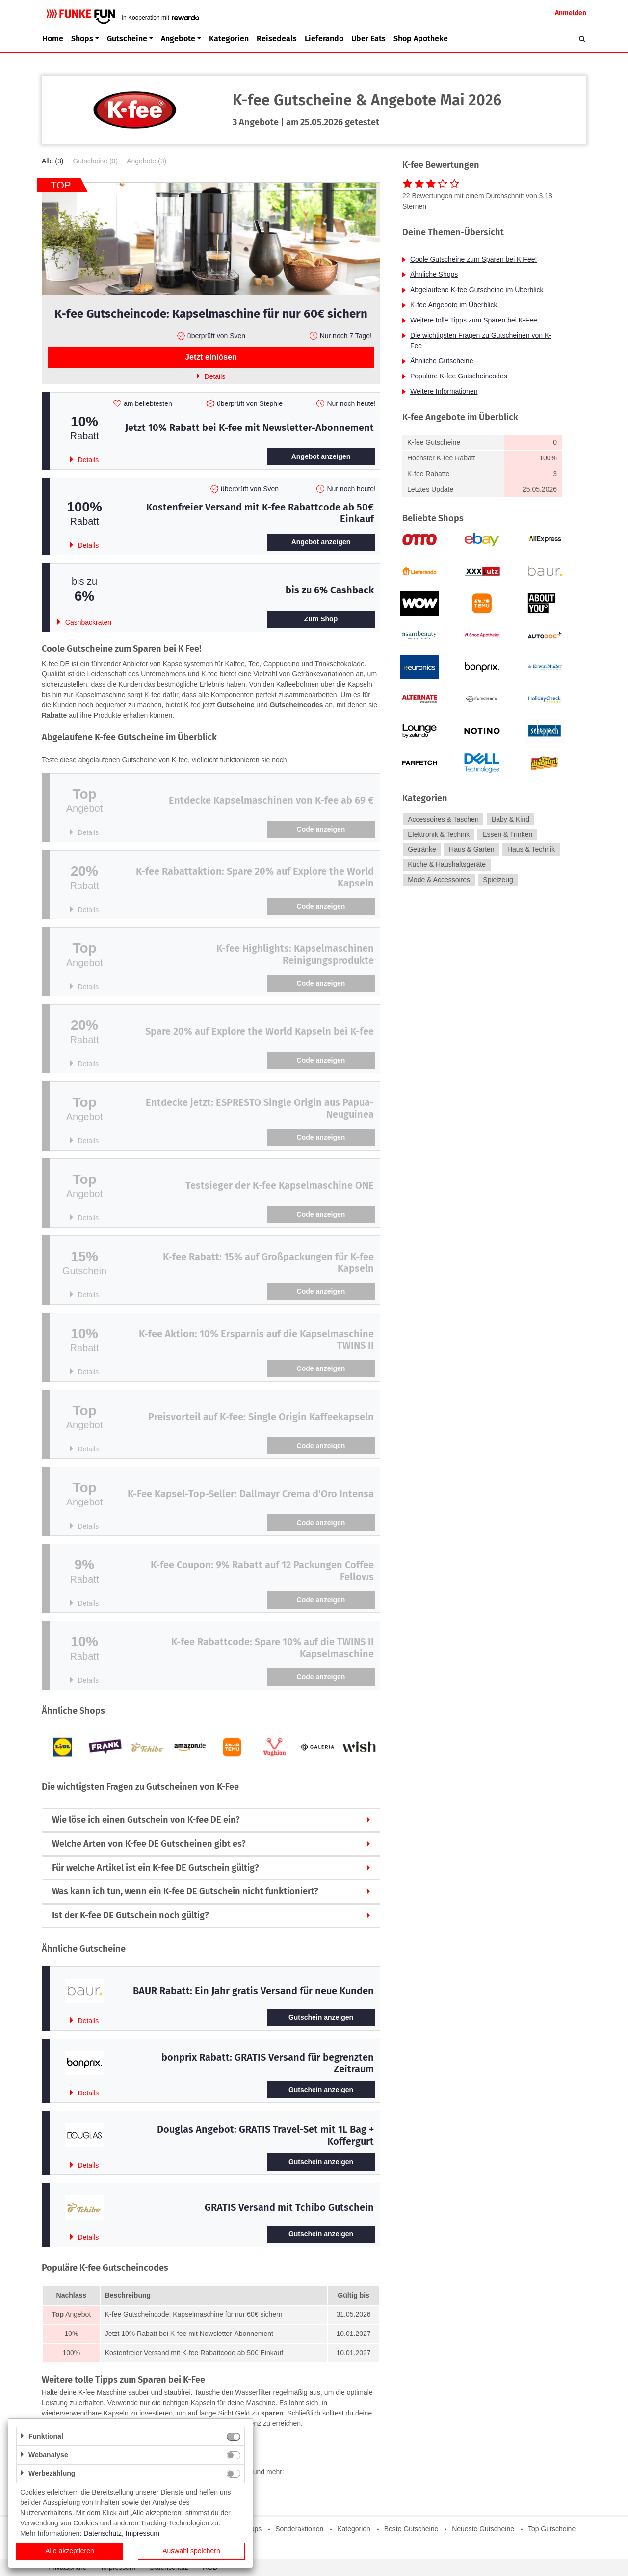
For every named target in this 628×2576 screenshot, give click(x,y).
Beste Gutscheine (411, 2529)
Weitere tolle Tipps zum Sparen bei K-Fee (473, 320)
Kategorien (229, 38)
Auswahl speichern (191, 2551)
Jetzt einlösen (211, 357)
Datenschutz (102, 2533)
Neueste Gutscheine (483, 2529)
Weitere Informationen (443, 391)
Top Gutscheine (552, 2529)
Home (52, 38)
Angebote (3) (146, 161)
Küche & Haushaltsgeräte (447, 864)
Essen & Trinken (507, 834)
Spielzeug (498, 880)
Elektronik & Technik (439, 834)
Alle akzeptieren (69, 2551)
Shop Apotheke (420, 38)
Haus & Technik (531, 850)
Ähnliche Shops (434, 274)
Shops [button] (82, 38)
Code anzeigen (321, 829)
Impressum (142, 2533)
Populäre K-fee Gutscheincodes (458, 376)
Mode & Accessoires (439, 880)
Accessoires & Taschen (443, 819)
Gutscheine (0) (95, 161)
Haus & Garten (472, 850)
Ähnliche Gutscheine (441, 361)
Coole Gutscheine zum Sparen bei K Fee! (473, 259)
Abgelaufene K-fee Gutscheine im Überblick (477, 290)
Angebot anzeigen (321, 456)
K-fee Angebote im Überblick (453, 305)
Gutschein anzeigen (320, 2017)
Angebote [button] (178, 38)
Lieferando (324, 38)
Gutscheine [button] (127, 38)
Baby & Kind (510, 819)
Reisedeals (277, 38)
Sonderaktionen (299, 2529)
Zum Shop (321, 619)
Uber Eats (368, 38)
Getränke (422, 850)
